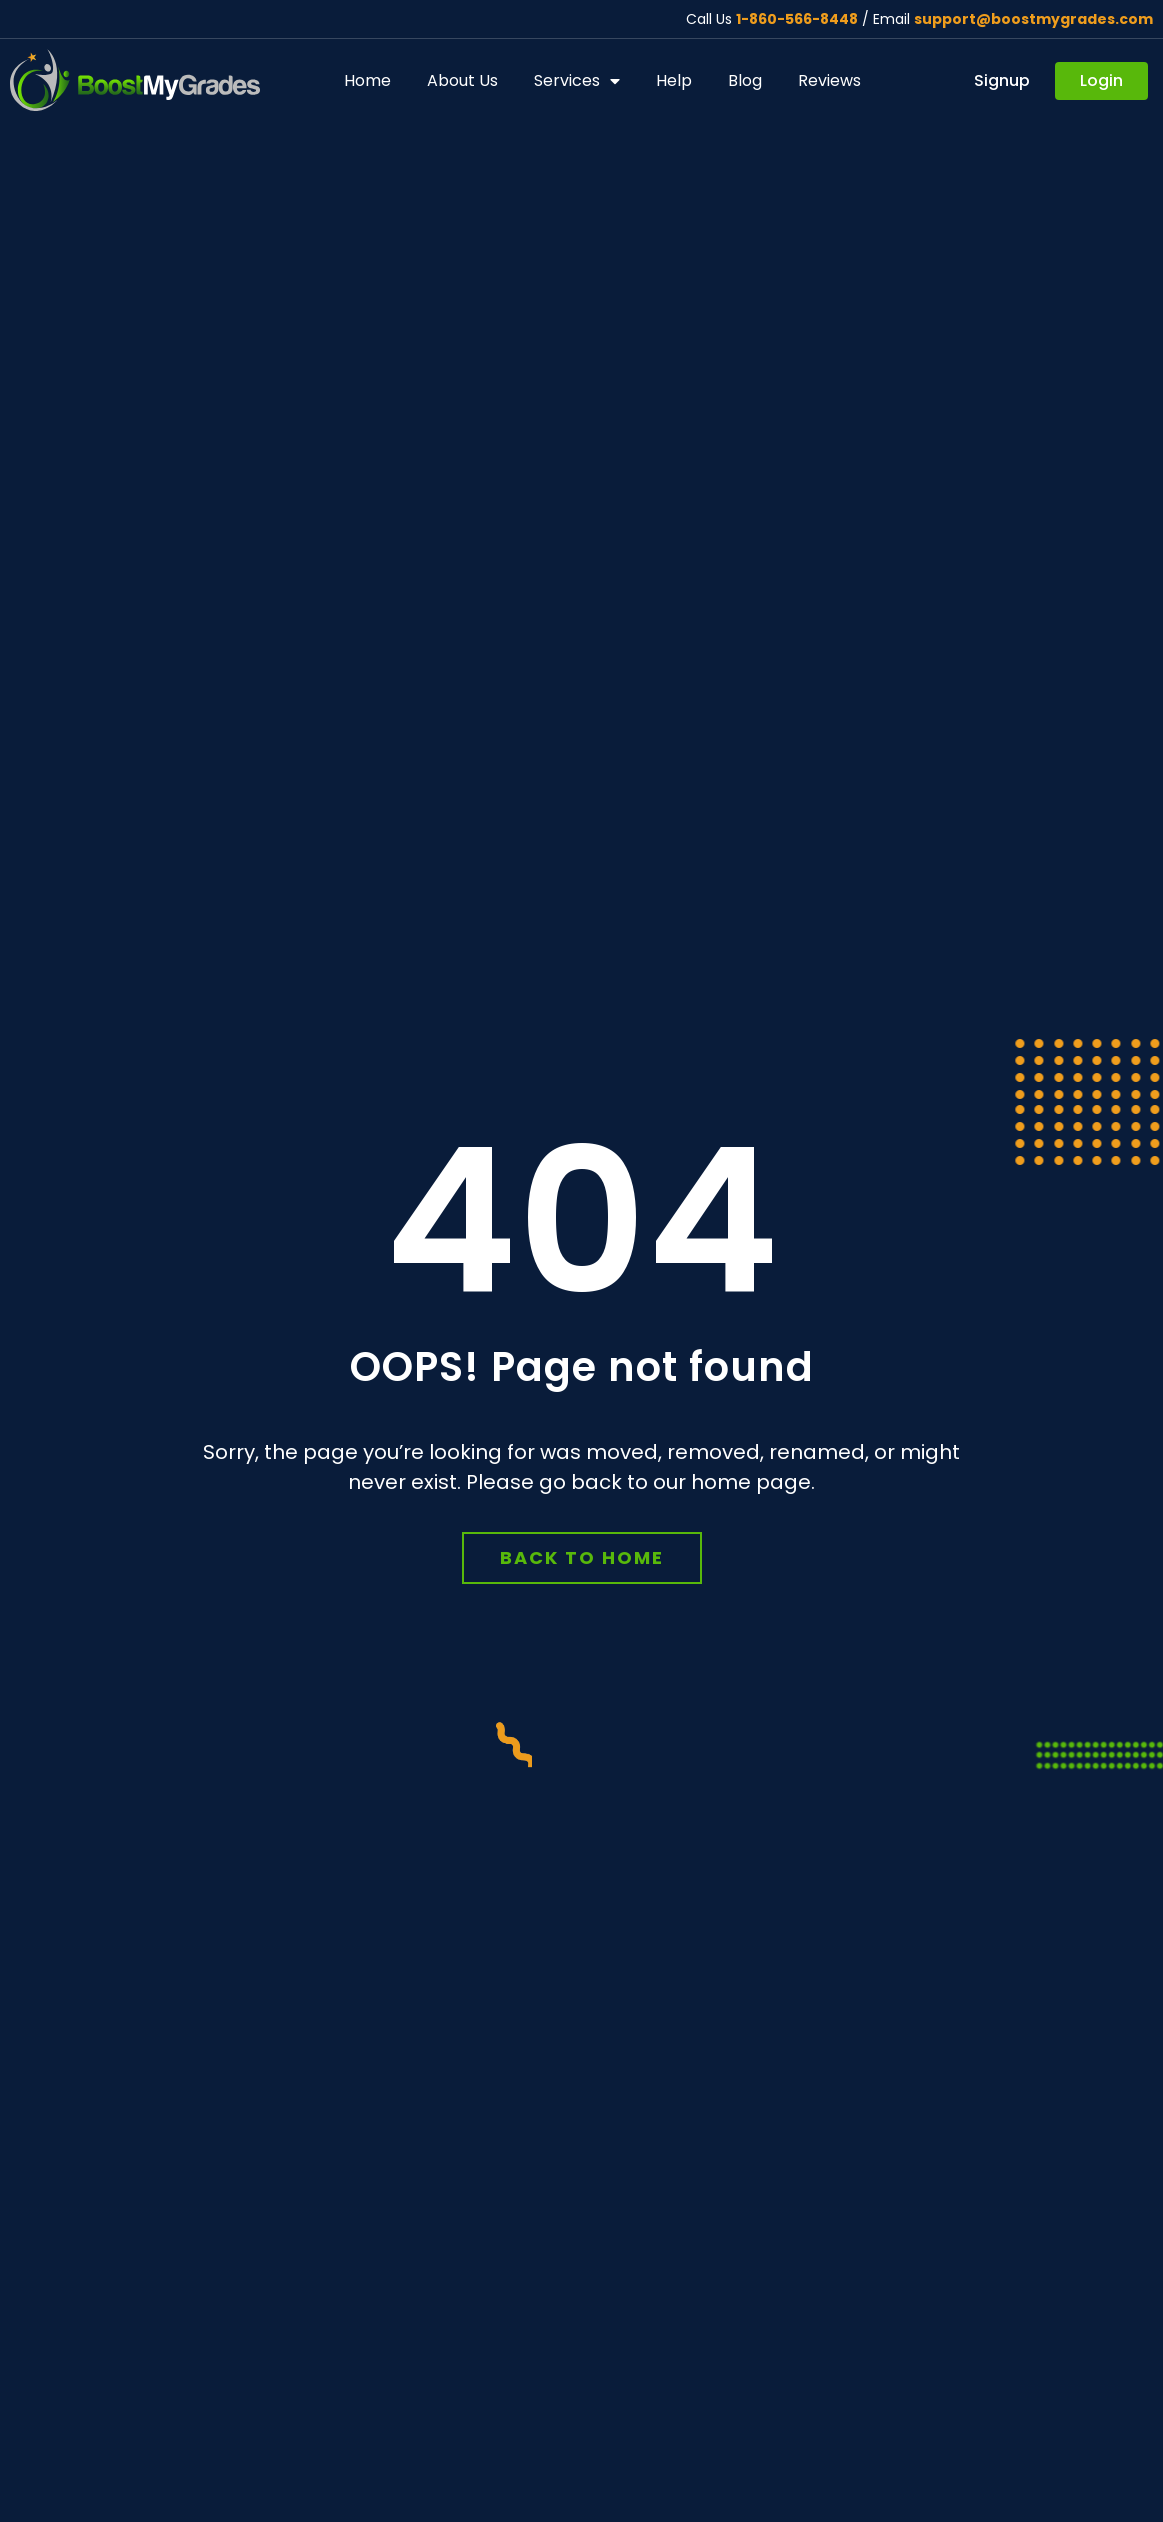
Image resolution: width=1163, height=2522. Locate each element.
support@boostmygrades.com (1033, 19)
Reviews (829, 80)
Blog (745, 80)
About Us (462, 80)
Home (367, 80)
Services (577, 81)
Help (674, 80)
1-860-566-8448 (797, 19)
